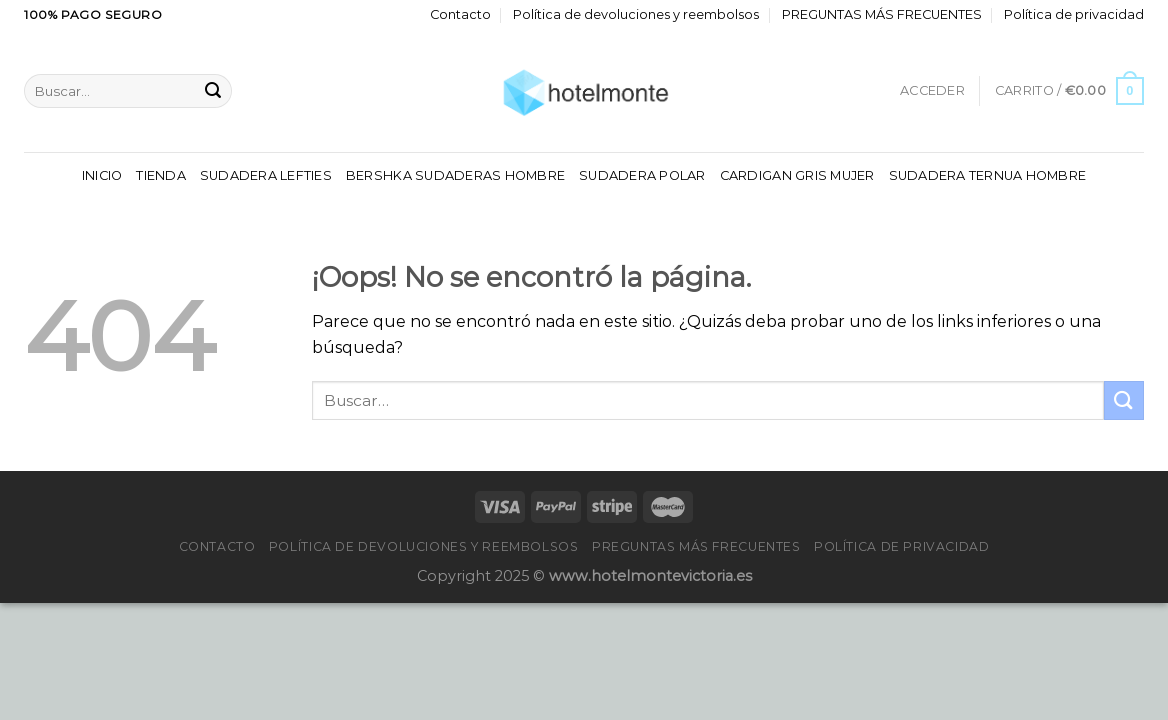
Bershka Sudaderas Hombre (455, 175)
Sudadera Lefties (266, 175)
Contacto (460, 14)
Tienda (161, 175)
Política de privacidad (1074, 14)
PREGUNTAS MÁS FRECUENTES (882, 14)
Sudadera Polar (642, 175)
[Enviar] (213, 91)
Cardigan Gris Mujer (797, 175)
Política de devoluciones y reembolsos (636, 14)
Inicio (102, 175)
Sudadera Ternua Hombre (988, 175)
